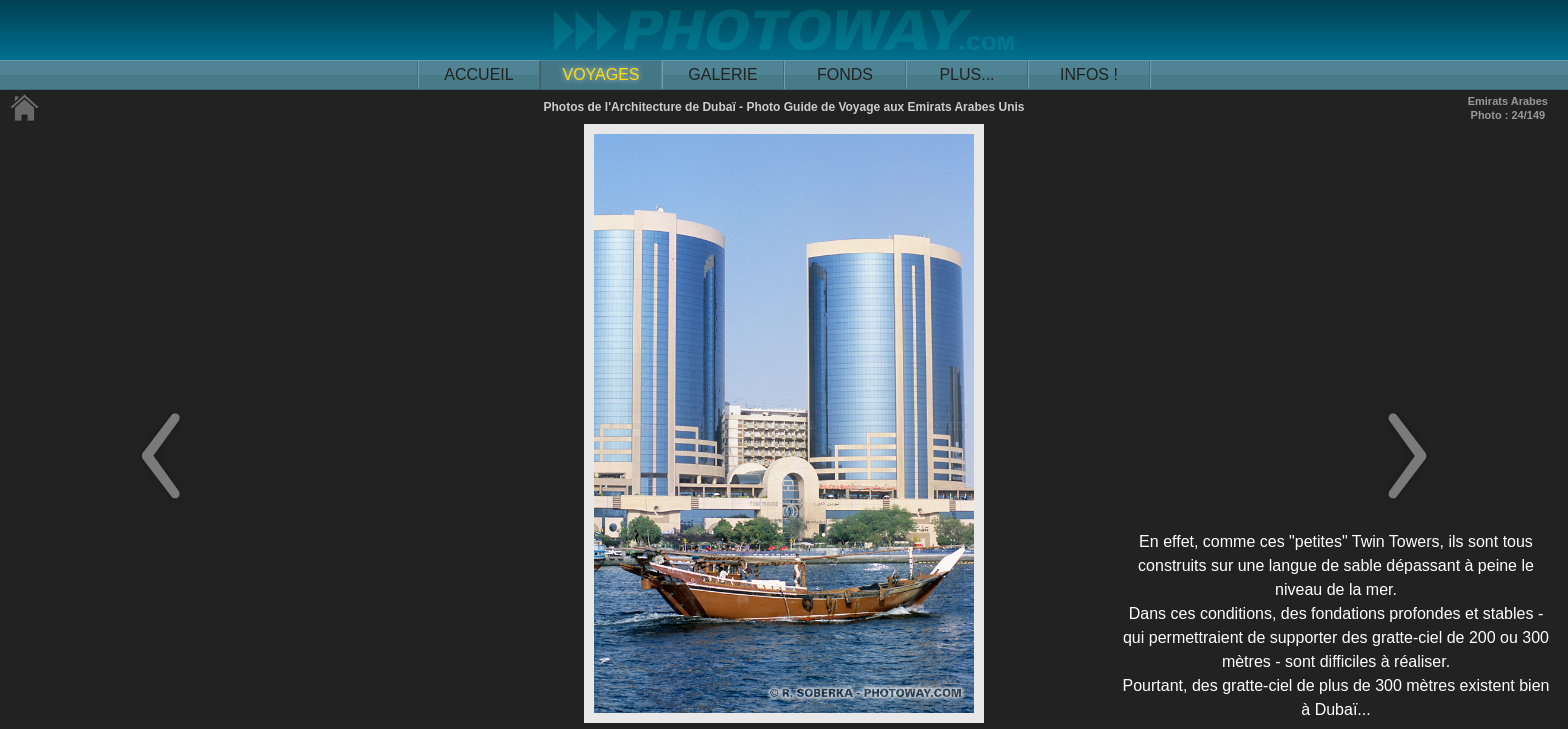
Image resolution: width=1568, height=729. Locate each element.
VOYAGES (600, 74)
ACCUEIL (478, 74)
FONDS (845, 74)
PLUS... (966, 74)
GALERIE (722, 74)
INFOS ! (1089, 74)
